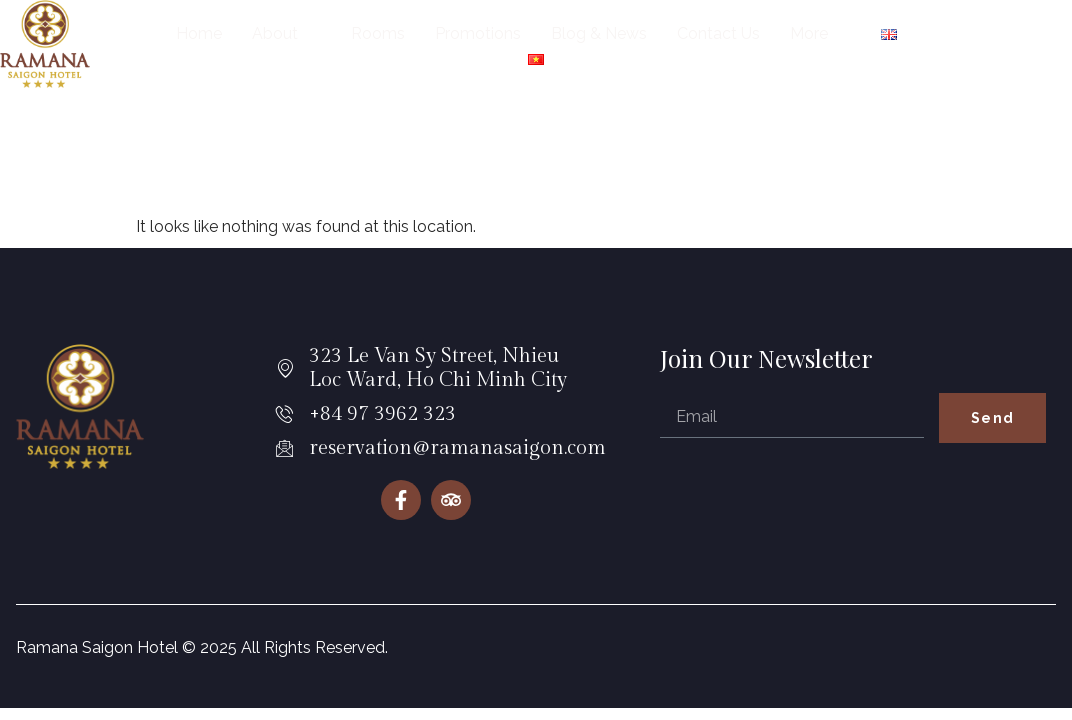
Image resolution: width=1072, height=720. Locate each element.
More (817, 33)
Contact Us (718, 33)
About (283, 33)
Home (199, 33)
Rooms (378, 33)
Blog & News (599, 33)
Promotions (478, 33)
